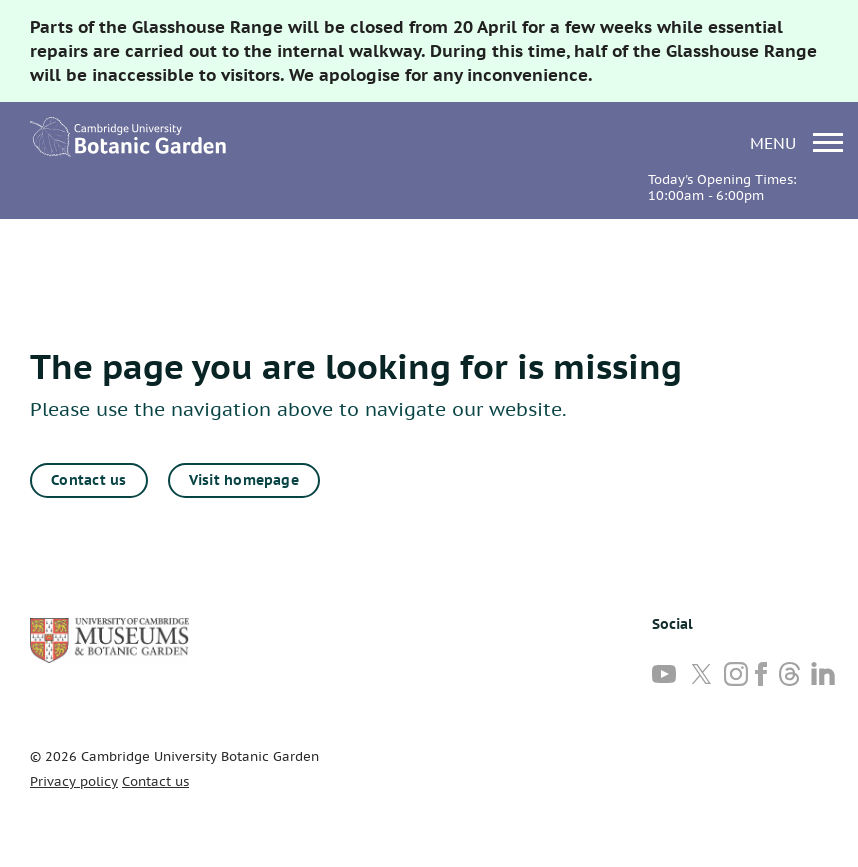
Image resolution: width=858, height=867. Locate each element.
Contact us (88, 480)
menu (796, 142)
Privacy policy (74, 781)
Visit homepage (244, 480)
